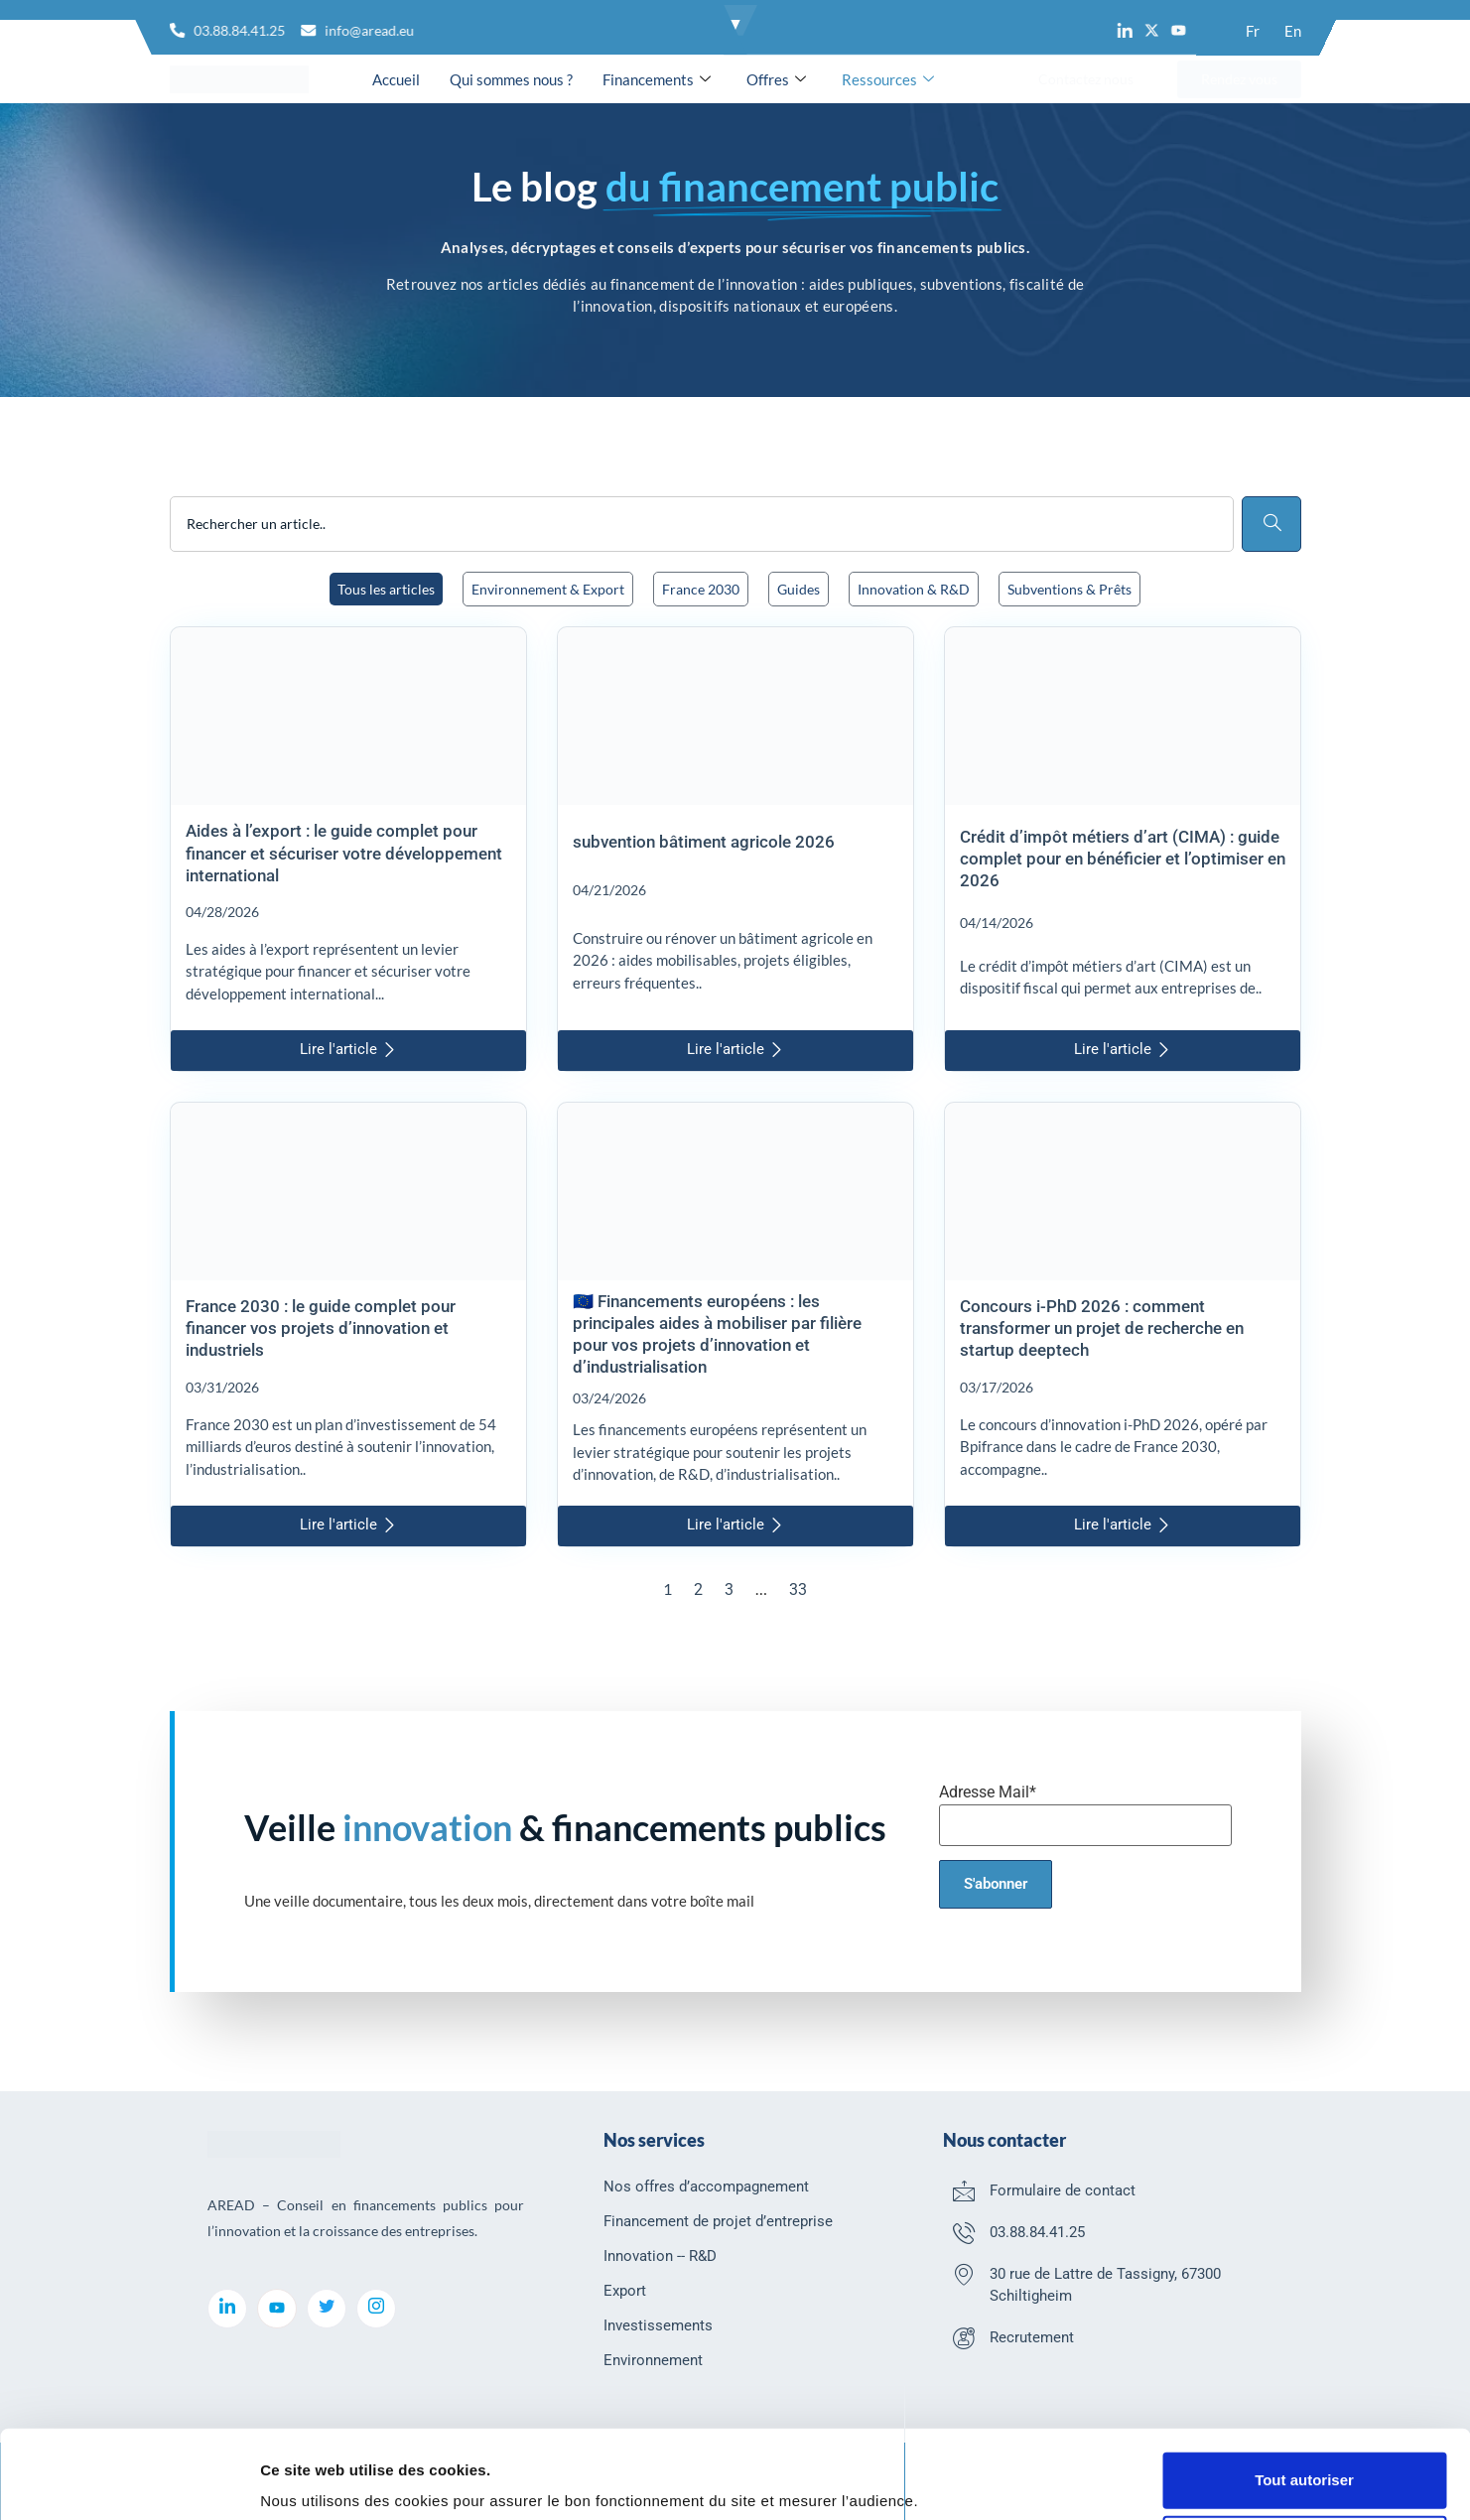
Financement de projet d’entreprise (718, 2221)
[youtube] (277, 2308)
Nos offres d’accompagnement (706, 2186)
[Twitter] (326, 2308)
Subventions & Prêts (1069, 589)
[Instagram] (376, 2308)
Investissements (658, 2325)
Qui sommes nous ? (511, 79)
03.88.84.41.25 (1037, 2232)
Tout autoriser (1304, 2404)
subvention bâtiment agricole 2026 (704, 842)
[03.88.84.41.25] (964, 2232)
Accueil (396, 79)
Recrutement (1032, 2337)
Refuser (1304, 2467)
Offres (776, 79)
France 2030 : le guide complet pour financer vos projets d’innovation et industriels (321, 1328)
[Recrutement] (964, 2337)
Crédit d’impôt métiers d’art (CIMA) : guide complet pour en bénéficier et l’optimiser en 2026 (1122, 858)
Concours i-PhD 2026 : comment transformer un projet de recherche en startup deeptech (1102, 1328)
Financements (656, 79)
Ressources (888, 79)
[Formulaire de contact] (964, 2190)
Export (624, 2291)
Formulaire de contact (1063, 2190)
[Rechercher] (1271, 524)
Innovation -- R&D (660, 2256)
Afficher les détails (327, 2479)
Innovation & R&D (914, 589)
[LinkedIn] (227, 2308)
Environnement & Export (547, 589)
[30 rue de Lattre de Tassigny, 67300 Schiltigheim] (964, 2274)
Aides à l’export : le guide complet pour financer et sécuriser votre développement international (344, 852)
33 (798, 1589)
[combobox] (702, 524)
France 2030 (700, 589)
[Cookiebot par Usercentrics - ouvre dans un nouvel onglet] (128, 2481)
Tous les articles (386, 589)
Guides (798, 589)
